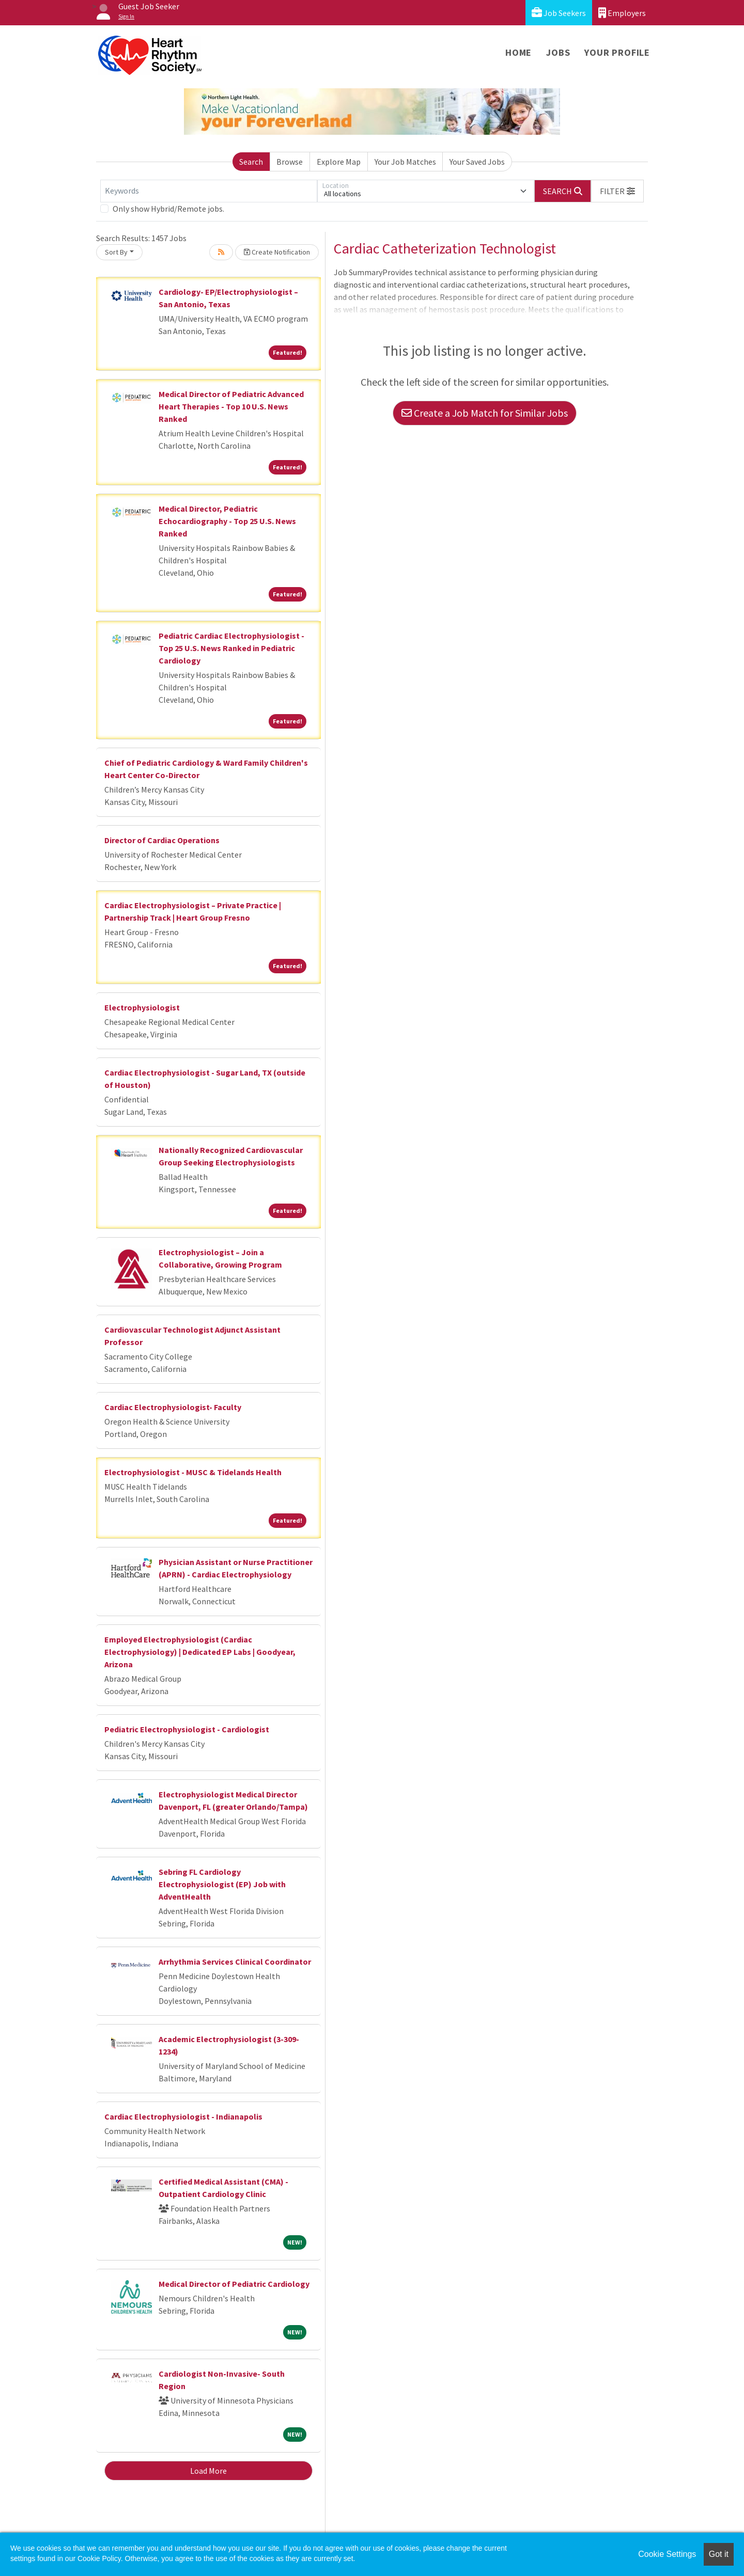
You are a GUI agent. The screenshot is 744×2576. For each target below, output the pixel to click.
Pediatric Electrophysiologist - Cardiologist (186, 1729)
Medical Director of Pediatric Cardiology (234, 2284)
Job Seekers (559, 12)
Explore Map (339, 161)
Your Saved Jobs (477, 161)
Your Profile (617, 52)
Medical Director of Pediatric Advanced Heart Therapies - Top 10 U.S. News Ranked (231, 406)
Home (518, 52)
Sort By (116, 252)
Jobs (558, 52)
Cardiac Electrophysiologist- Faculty (172, 1407)
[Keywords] (208, 191)
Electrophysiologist (142, 1007)
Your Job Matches (405, 161)
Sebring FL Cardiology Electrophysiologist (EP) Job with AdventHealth (222, 1884)
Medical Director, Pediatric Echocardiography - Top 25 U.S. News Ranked (227, 521)
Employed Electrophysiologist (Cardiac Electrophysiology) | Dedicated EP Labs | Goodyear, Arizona (200, 1651)
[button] (617, 191)
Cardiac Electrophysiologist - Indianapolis (183, 2116)
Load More (208, 2471)
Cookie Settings (667, 2554)
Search (251, 161)
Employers (622, 12)
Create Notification (277, 252)
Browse (289, 161)
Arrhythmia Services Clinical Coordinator (235, 1961)
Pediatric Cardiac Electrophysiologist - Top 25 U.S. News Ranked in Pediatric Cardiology (231, 648)
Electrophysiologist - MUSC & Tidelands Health (193, 1472)
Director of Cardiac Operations (162, 840)
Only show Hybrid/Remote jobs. (168, 208)
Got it (719, 2554)
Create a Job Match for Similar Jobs (484, 412)
